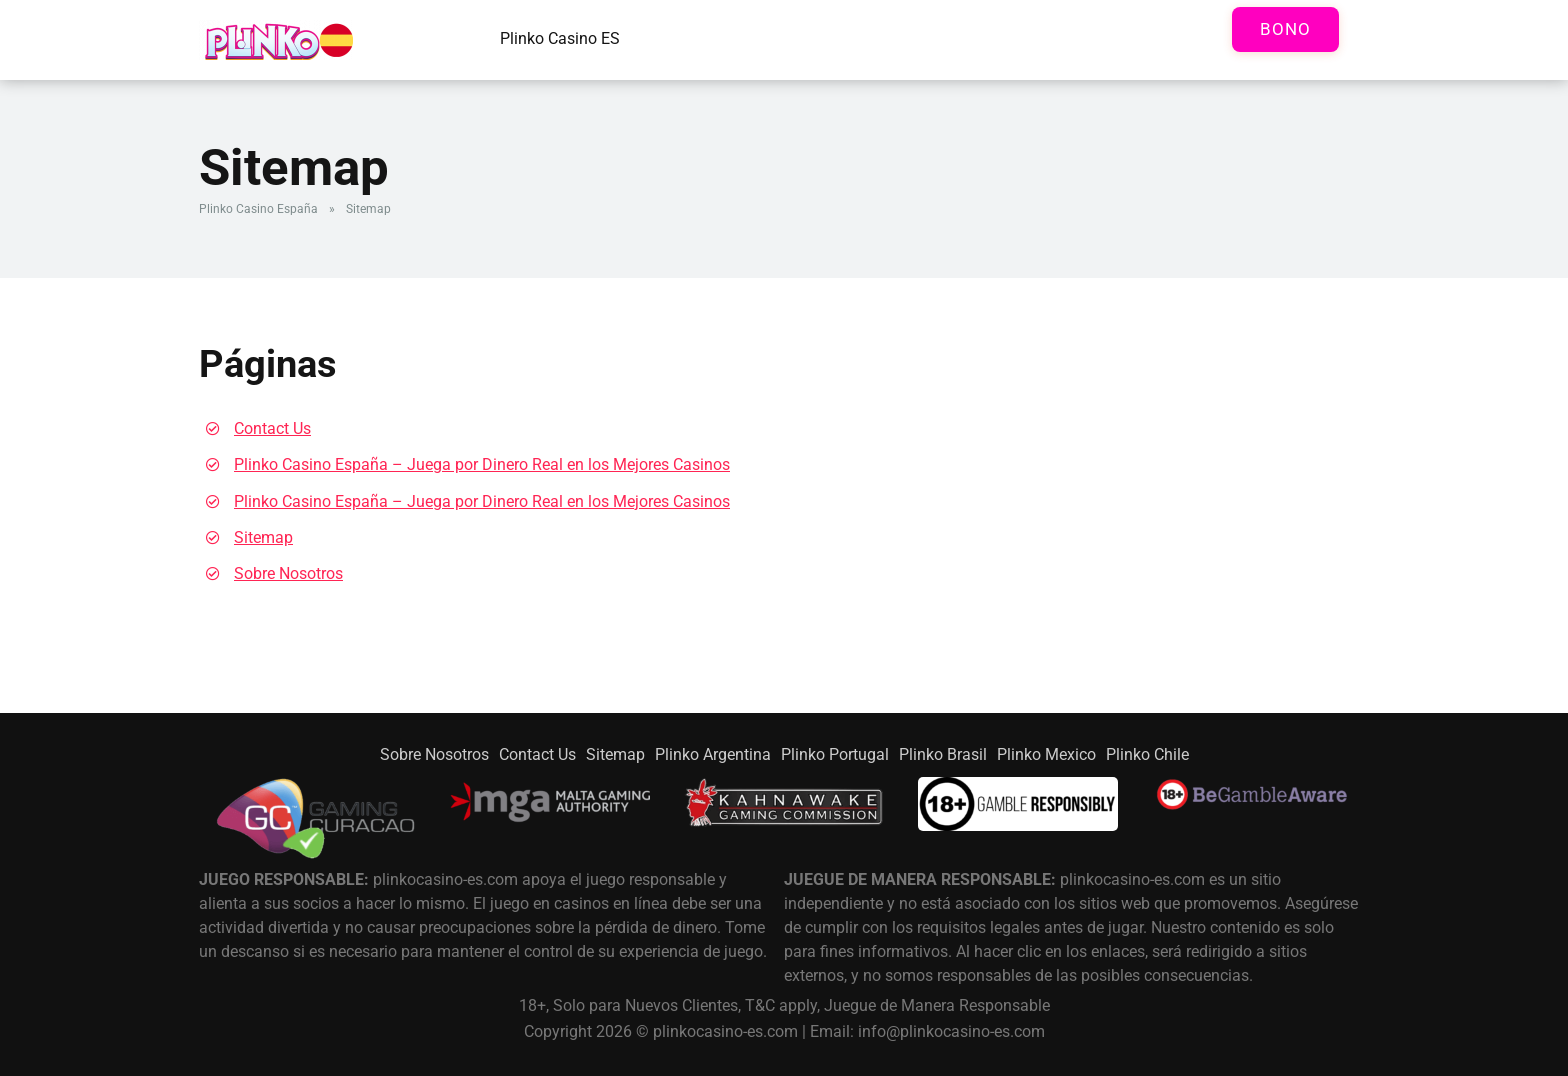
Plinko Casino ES (560, 38)
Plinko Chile (1147, 754)
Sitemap (263, 537)
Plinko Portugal (835, 754)
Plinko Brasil (943, 754)
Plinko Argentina (713, 754)
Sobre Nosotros (288, 573)
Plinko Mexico (1046, 754)
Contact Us (272, 428)
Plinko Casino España (258, 209)
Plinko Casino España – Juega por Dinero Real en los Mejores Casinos (482, 464)
